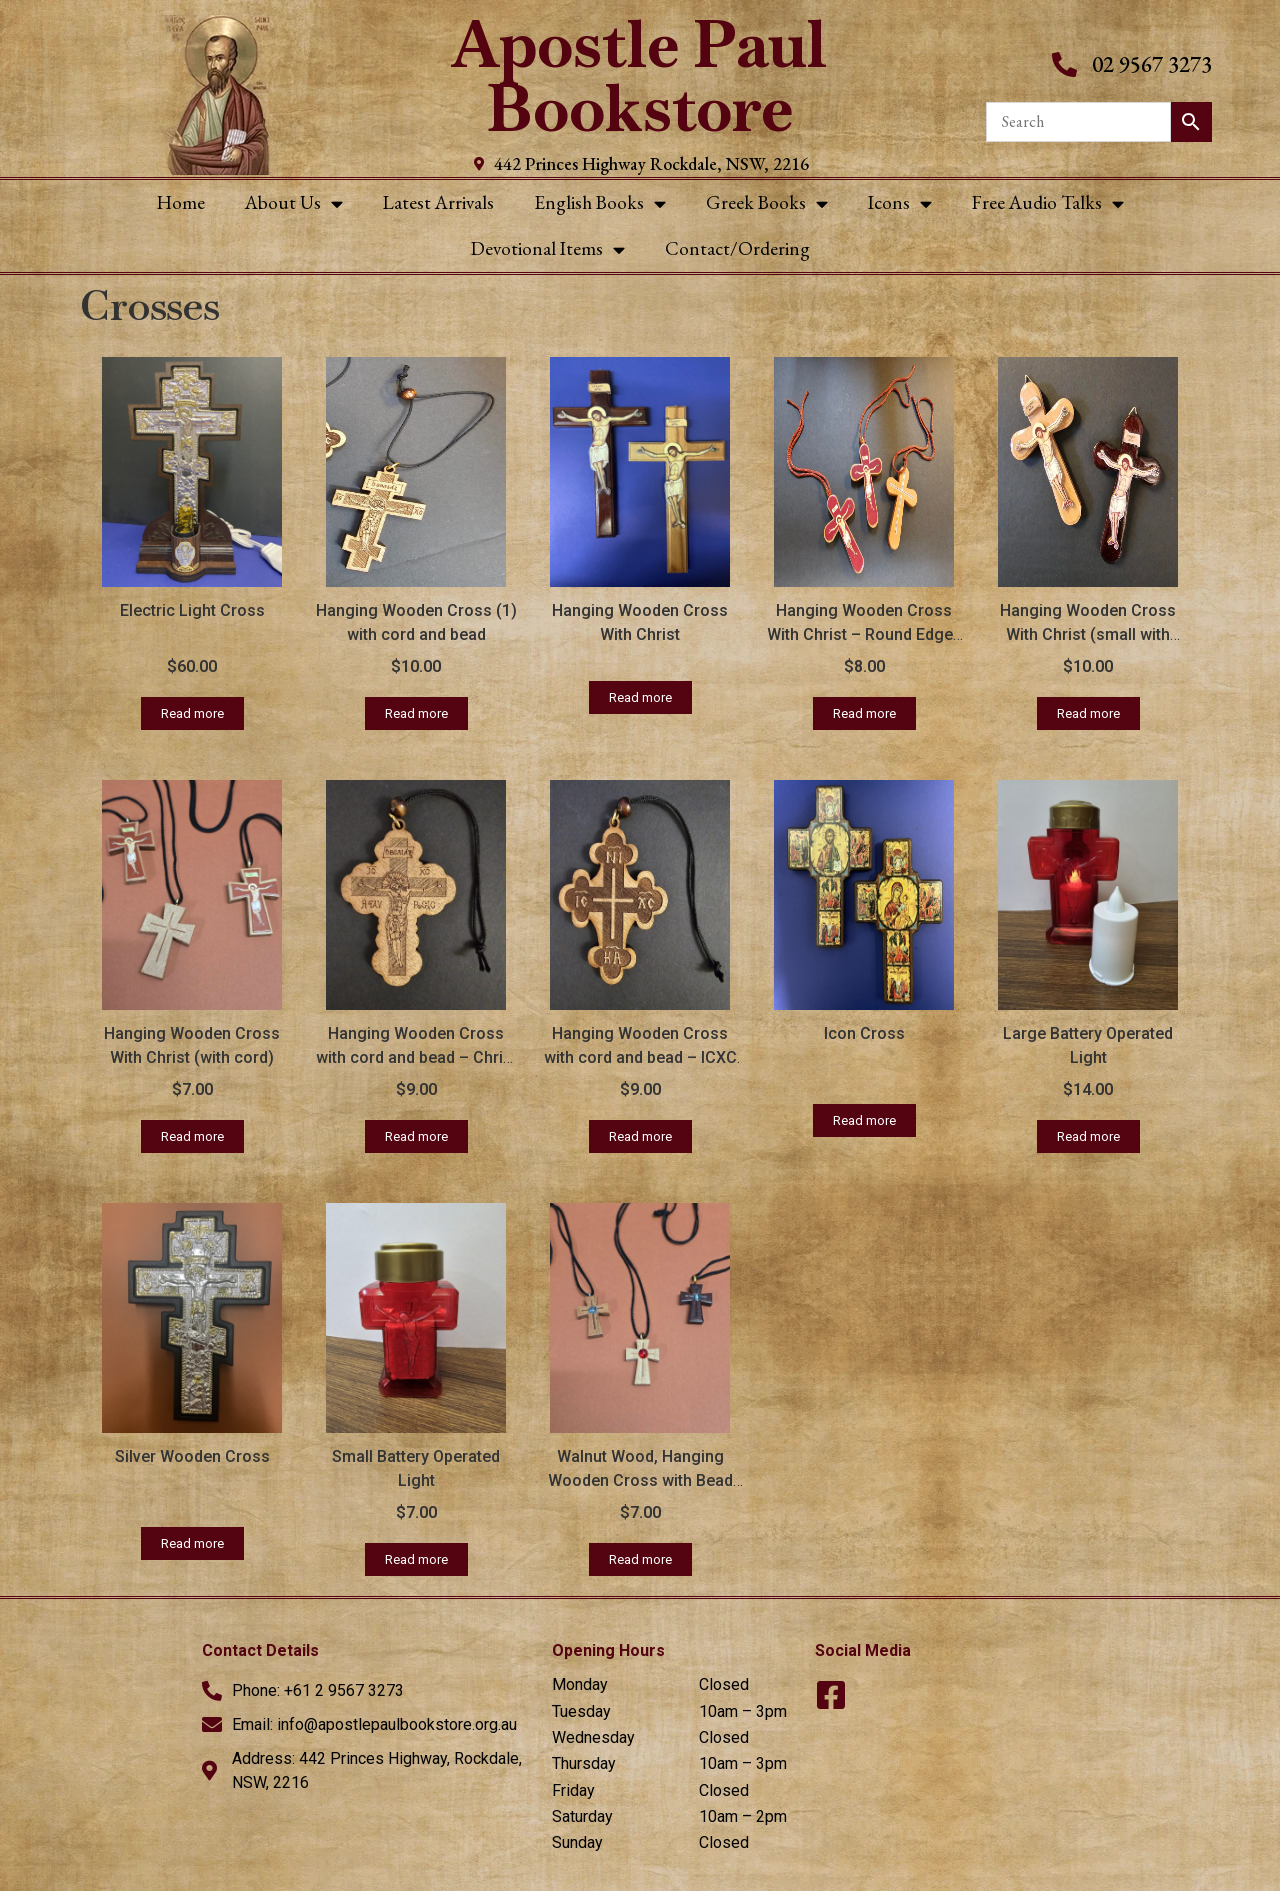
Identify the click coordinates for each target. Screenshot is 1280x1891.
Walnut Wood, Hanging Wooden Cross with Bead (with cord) (640, 1480)
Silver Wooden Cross (192, 1456)
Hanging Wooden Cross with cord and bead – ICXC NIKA (640, 1057)
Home (181, 202)
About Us (294, 203)
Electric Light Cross (192, 610)
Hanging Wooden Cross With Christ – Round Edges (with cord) (864, 634)
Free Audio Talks (1048, 203)
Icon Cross (864, 1033)
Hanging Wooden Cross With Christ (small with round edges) (1088, 634)
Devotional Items (548, 249)
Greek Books (767, 203)
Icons (900, 203)
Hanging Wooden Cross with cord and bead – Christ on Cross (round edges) (416, 1057)
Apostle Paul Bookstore (639, 76)
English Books (600, 203)
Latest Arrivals (438, 202)
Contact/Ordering (737, 248)
